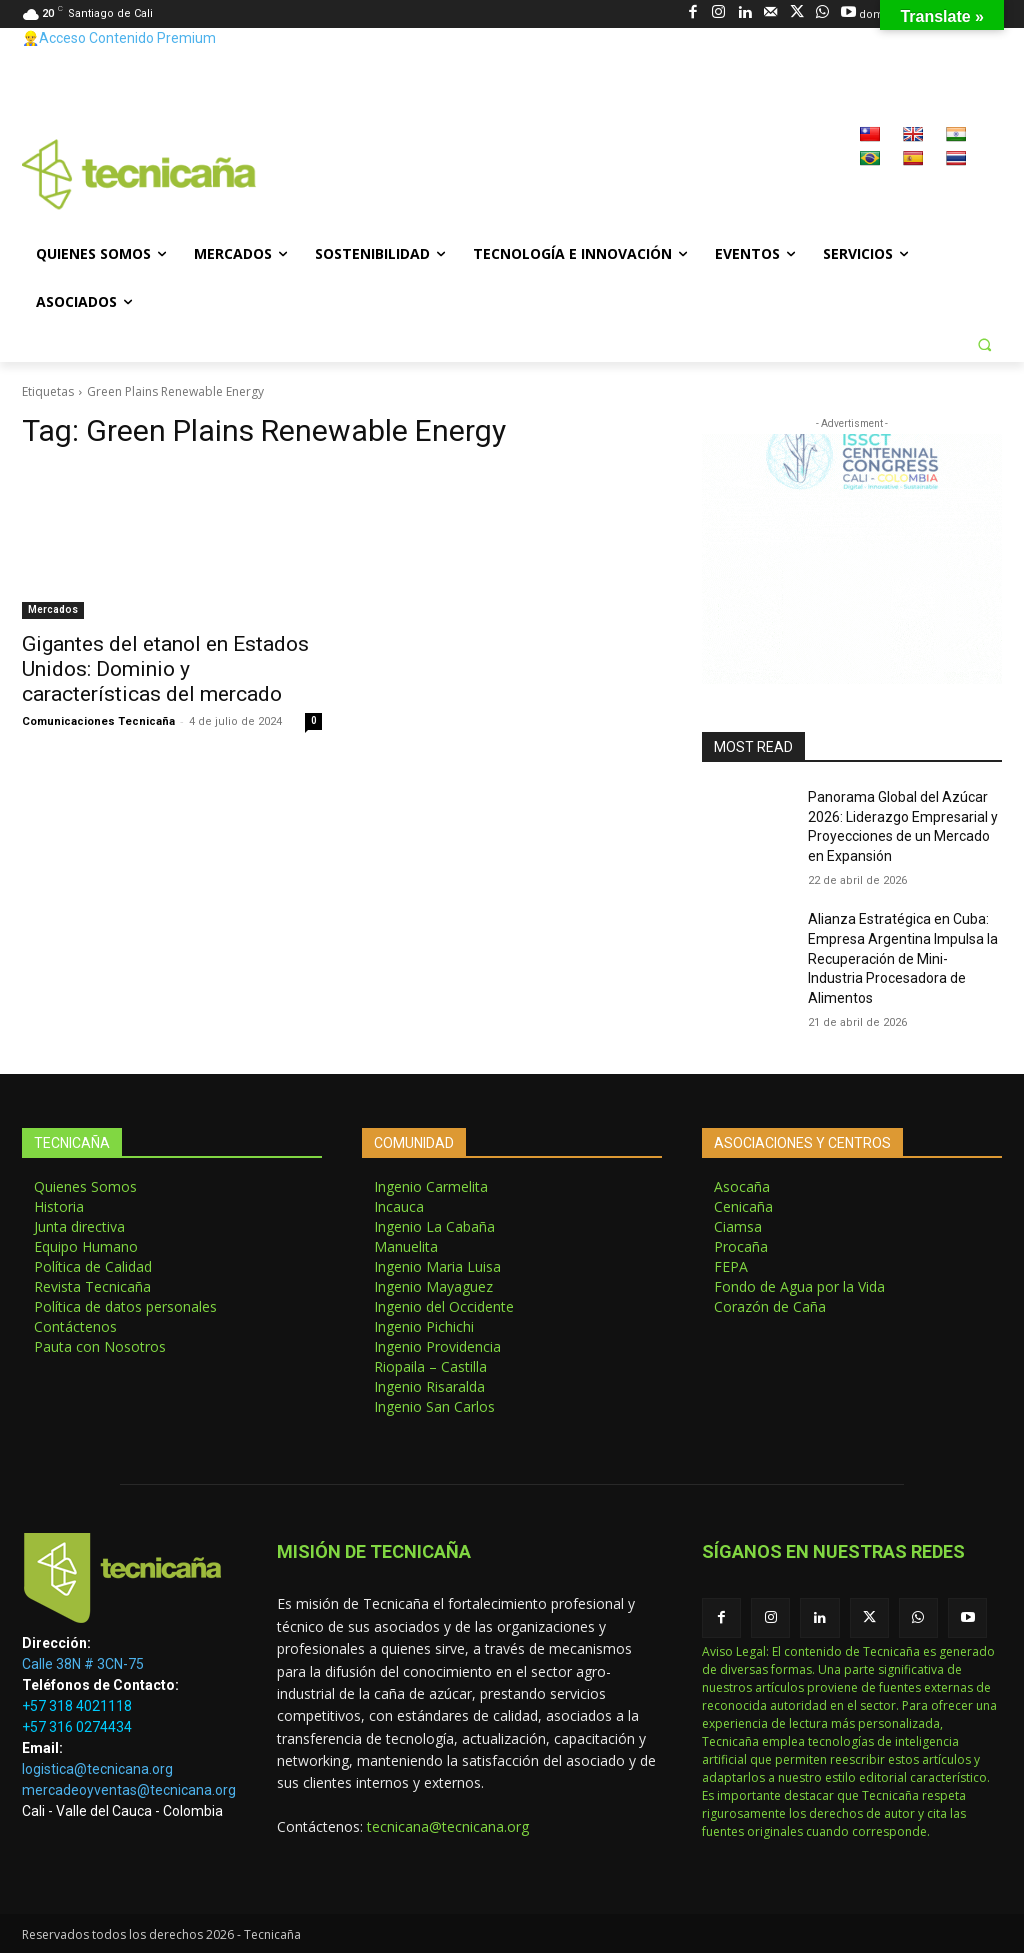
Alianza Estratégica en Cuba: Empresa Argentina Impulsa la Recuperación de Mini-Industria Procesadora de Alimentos (903, 958)
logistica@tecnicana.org (97, 1769)
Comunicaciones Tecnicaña (98, 721)
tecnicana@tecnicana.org (448, 1826)
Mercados (53, 609)
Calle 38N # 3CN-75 (83, 1664)
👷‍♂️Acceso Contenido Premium (119, 38)
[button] (984, 344)
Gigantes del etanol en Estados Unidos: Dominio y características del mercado (165, 669)
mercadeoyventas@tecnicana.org (129, 1790)
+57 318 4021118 (77, 1706)
